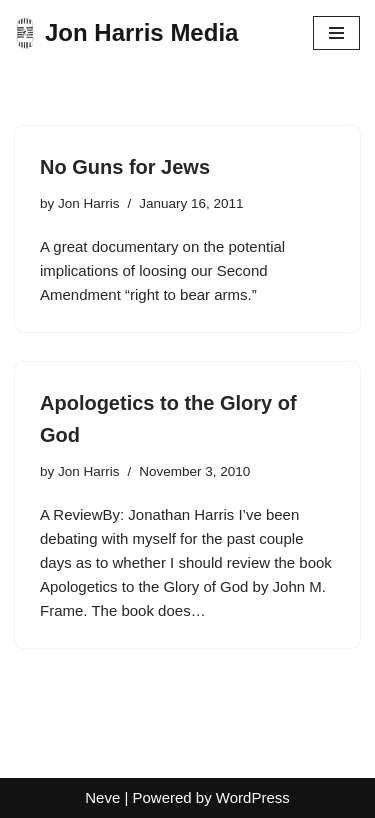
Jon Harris (89, 203)
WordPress (253, 797)
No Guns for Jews (125, 167)
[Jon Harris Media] (126, 33)
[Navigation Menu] (336, 33)
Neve (102, 797)
